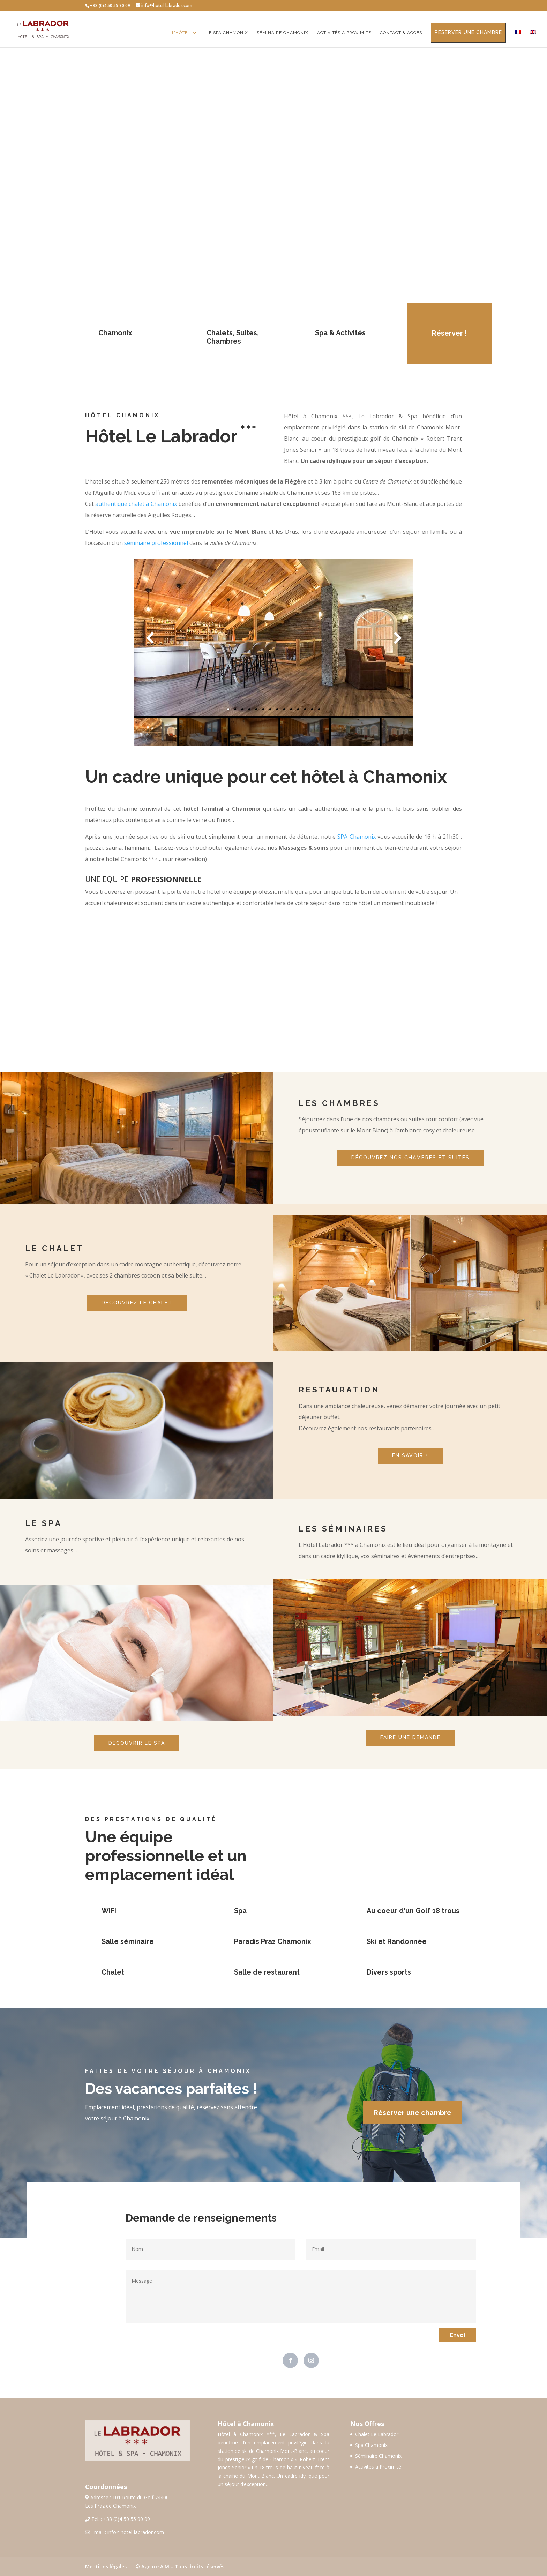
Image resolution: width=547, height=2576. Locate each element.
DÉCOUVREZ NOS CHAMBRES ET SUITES (410, 1157)
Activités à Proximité (378, 2466)
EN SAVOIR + (410, 1455)
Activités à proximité (344, 32)
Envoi (457, 2335)
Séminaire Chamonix (282, 32)
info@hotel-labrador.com (135, 2532)
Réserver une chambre (468, 32)
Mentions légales (106, 2566)
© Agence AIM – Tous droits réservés (180, 2566)
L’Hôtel (181, 32)
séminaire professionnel (156, 543)
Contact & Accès (401, 32)
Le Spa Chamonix (227, 32)
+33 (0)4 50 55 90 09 (126, 2519)
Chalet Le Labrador (376, 2434)
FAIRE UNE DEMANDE (410, 1737)
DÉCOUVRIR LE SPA (136, 1743)
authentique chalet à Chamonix (136, 504)
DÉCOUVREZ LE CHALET (137, 1302)
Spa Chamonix (371, 2445)
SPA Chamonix (356, 836)
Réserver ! (449, 333)
